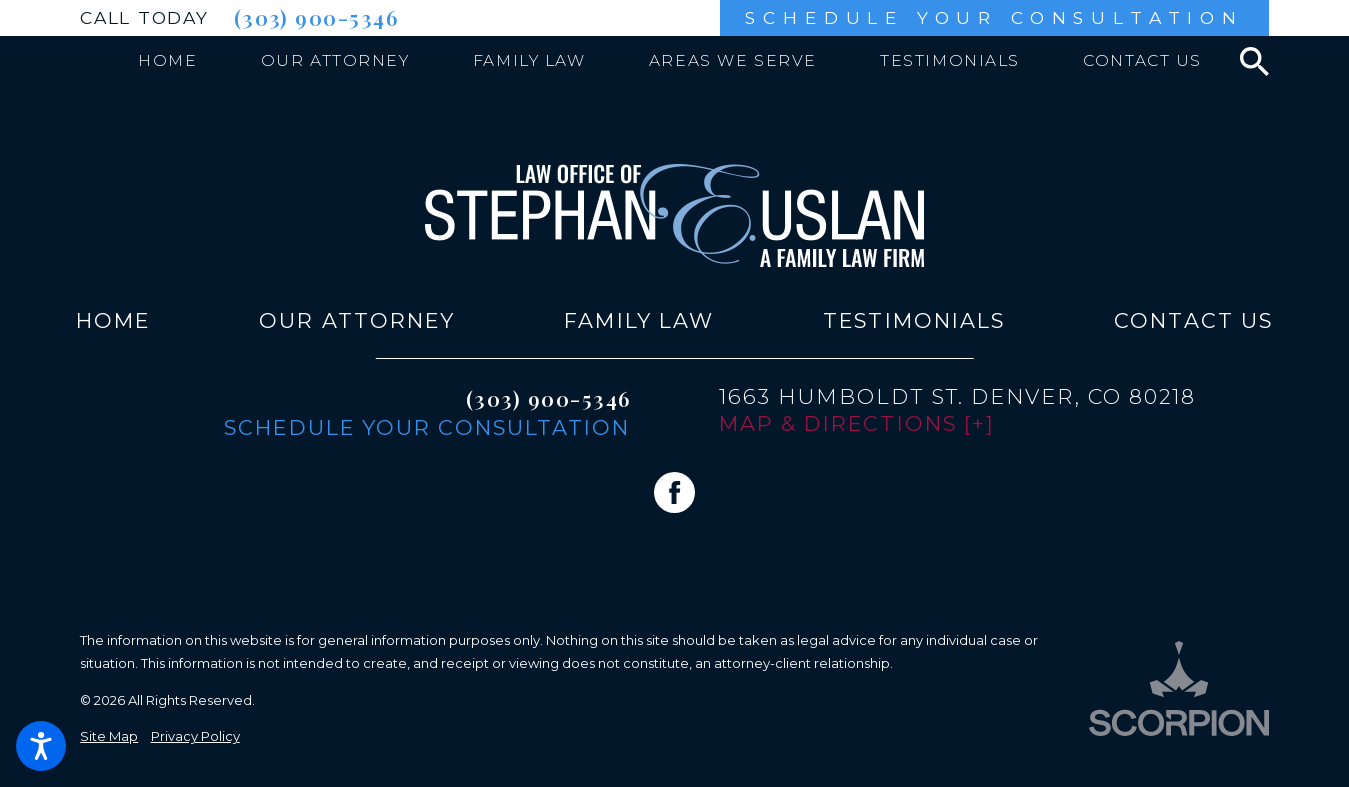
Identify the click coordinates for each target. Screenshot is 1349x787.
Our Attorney (357, 320)
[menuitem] (168, 61)
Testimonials (914, 320)
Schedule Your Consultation (994, 17)
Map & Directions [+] (857, 423)
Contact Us (1193, 320)
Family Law (639, 320)
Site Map (109, 736)
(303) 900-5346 (316, 17)
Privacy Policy (195, 736)
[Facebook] (674, 492)
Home (113, 320)
